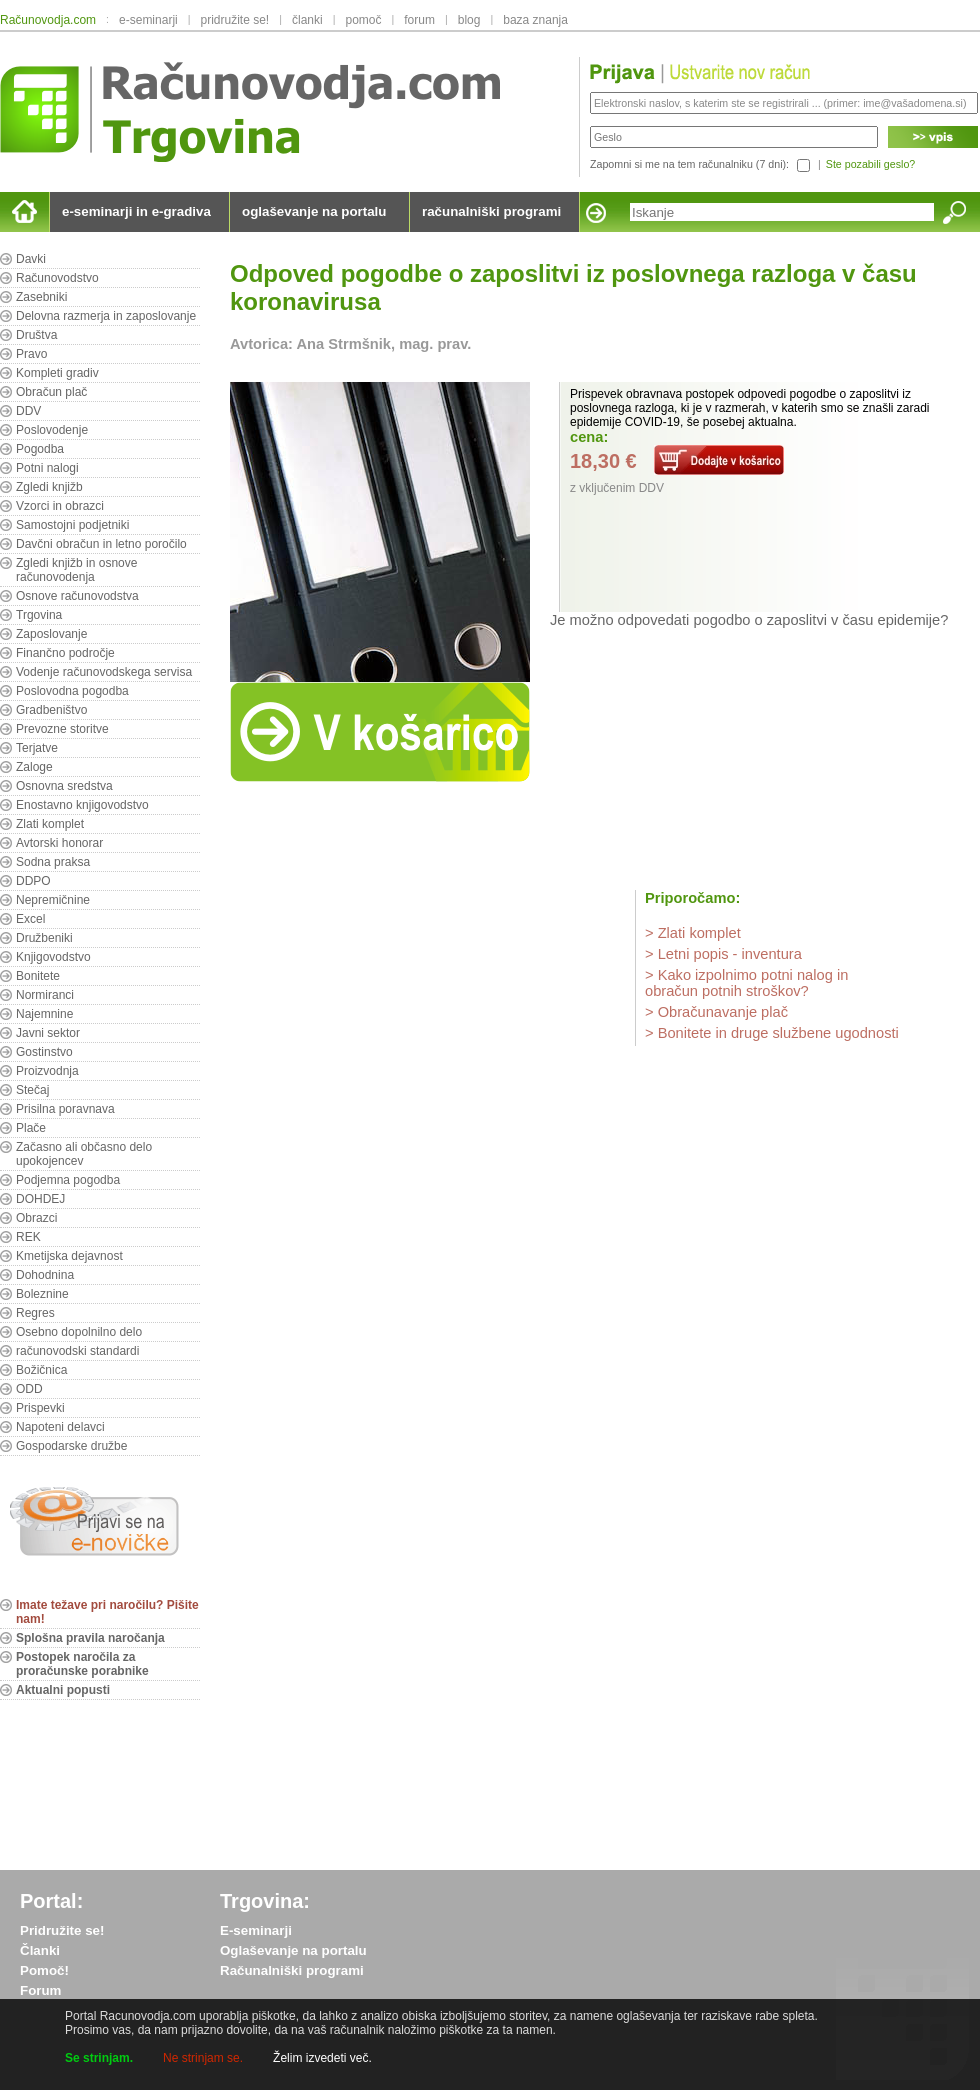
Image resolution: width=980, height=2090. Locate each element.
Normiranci (45, 995)
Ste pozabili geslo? (870, 164)
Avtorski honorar (59, 843)
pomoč (363, 20)
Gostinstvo (44, 1052)
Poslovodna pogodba (72, 691)
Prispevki (40, 1408)
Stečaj (32, 1090)
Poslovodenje (52, 430)
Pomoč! (44, 1970)
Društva (36, 335)
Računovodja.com (48, 20)
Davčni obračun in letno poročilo (101, 544)
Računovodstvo (57, 278)
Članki (40, 1950)
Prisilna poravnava (65, 1109)
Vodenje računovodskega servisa (104, 672)
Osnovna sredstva (64, 786)
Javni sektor (48, 1033)
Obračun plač (51, 392)
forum (419, 20)
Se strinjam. (99, 2058)
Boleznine (42, 1294)
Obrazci (36, 1218)
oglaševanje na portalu (314, 211)
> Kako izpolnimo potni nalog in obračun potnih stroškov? (746, 983)
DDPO (33, 881)
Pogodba (40, 449)
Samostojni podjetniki (72, 525)
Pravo (31, 354)
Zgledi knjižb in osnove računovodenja (76, 570)
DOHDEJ (40, 1199)
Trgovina (39, 615)
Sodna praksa (53, 862)
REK (28, 1237)
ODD (29, 1389)
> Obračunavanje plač (716, 1012)
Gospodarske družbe (71, 1446)
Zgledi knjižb (49, 487)
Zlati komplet (50, 824)
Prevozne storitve (62, 729)
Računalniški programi (292, 1970)
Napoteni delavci (60, 1427)
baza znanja (535, 20)
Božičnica (41, 1370)
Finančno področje (65, 653)
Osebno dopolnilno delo (79, 1332)
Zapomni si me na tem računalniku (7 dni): (689, 164)
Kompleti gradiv (57, 373)
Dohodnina (45, 1275)
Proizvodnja (47, 1071)
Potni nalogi (47, 468)
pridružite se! (235, 20)
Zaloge (34, 767)
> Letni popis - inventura (723, 954)
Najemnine (44, 1014)
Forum (40, 1990)
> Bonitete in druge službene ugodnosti (772, 1033)
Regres (35, 1313)
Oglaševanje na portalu (293, 1950)
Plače (31, 1128)
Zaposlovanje (51, 634)
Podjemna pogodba (68, 1180)
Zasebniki (41, 297)
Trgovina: (265, 1901)
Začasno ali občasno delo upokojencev (84, 1154)
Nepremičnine (53, 900)
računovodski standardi (77, 1351)
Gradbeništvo (51, 710)
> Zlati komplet (693, 933)
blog (469, 20)
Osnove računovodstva (77, 596)
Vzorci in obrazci (60, 506)
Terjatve (37, 748)
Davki (31, 259)
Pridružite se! (62, 1930)
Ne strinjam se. (203, 2058)
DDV (28, 411)
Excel (30, 919)
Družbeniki (44, 938)
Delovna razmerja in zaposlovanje (106, 316)
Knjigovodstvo (53, 957)
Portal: (51, 1901)
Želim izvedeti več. (322, 2058)
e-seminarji (148, 20)
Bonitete (38, 976)
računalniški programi (491, 211)
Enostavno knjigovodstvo (82, 805)
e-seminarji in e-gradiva (136, 211)
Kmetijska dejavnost (69, 1256)
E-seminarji (256, 1930)
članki (307, 20)
